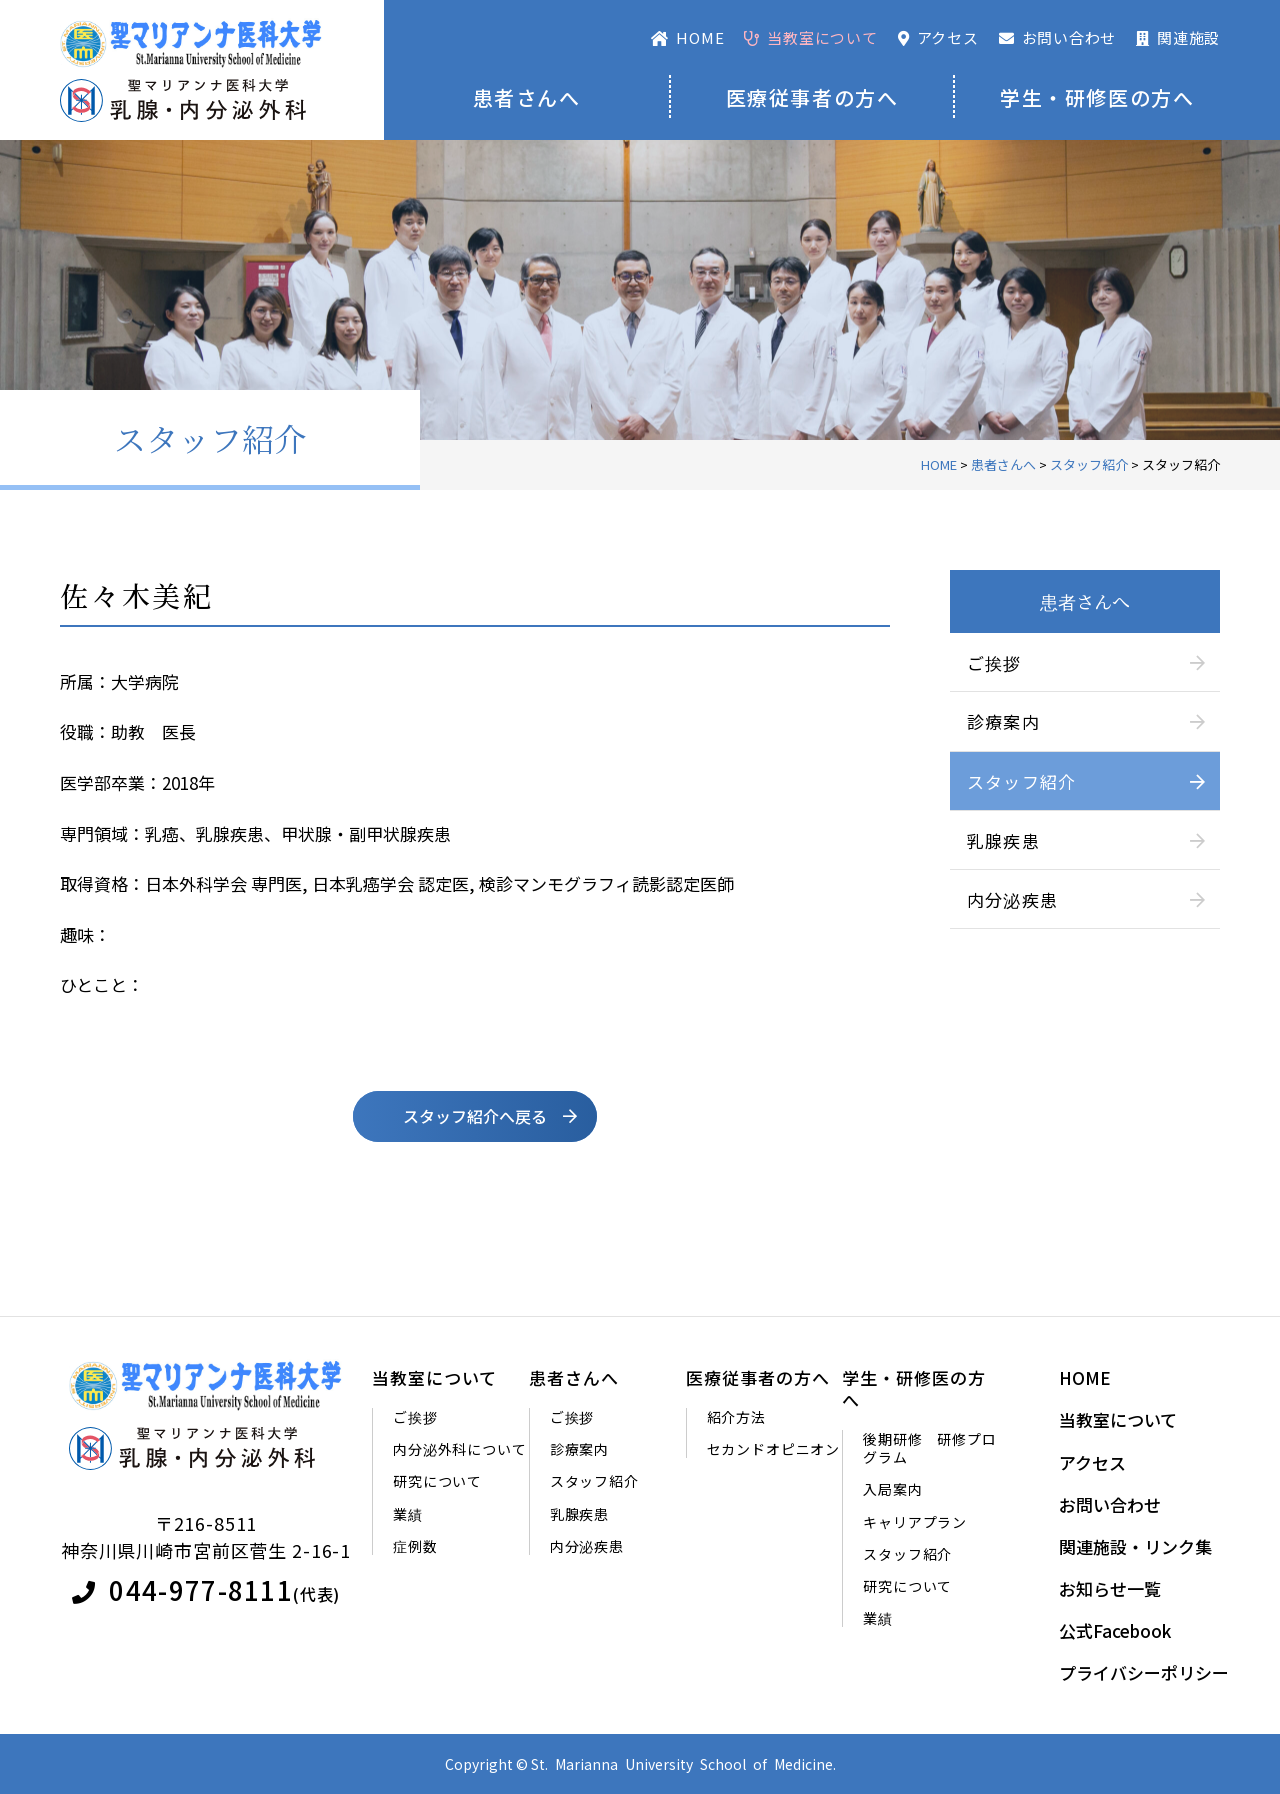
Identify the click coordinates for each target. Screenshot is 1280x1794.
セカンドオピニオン (774, 1449)
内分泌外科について (460, 1449)
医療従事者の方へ (812, 97)
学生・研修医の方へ (1097, 97)
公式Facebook (1115, 1631)
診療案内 (1003, 721)
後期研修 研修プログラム (930, 1448)
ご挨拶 (994, 662)
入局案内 (892, 1490)
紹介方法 (736, 1417)
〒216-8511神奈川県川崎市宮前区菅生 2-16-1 (206, 1536)
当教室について (434, 1378)
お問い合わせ (1110, 1505)
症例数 (415, 1546)
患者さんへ (527, 97)
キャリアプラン (915, 1522)
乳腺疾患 (1003, 840)
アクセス (1092, 1463)
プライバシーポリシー (1144, 1673)
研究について (437, 1481)
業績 (408, 1514)
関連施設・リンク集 (1135, 1547)
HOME (1085, 1378)
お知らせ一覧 (1110, 1589)
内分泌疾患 (1013, 899)
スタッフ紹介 (1022, 781)
